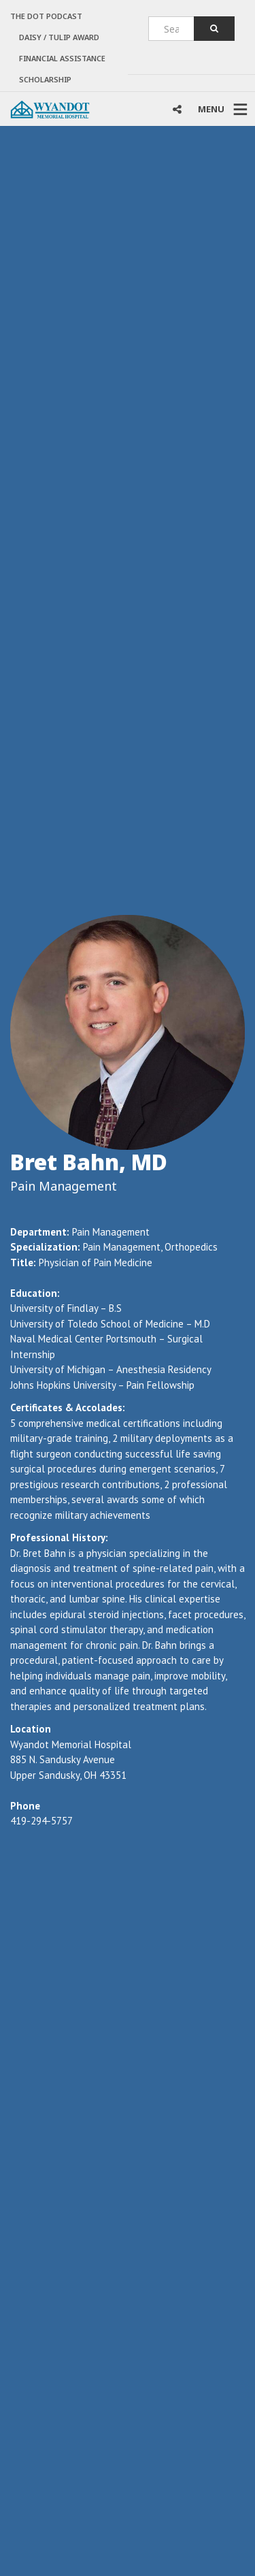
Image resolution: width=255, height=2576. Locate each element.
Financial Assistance (62, 58)
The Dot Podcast (46, 16)
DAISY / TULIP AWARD (59, 37)
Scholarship (45, 79)
